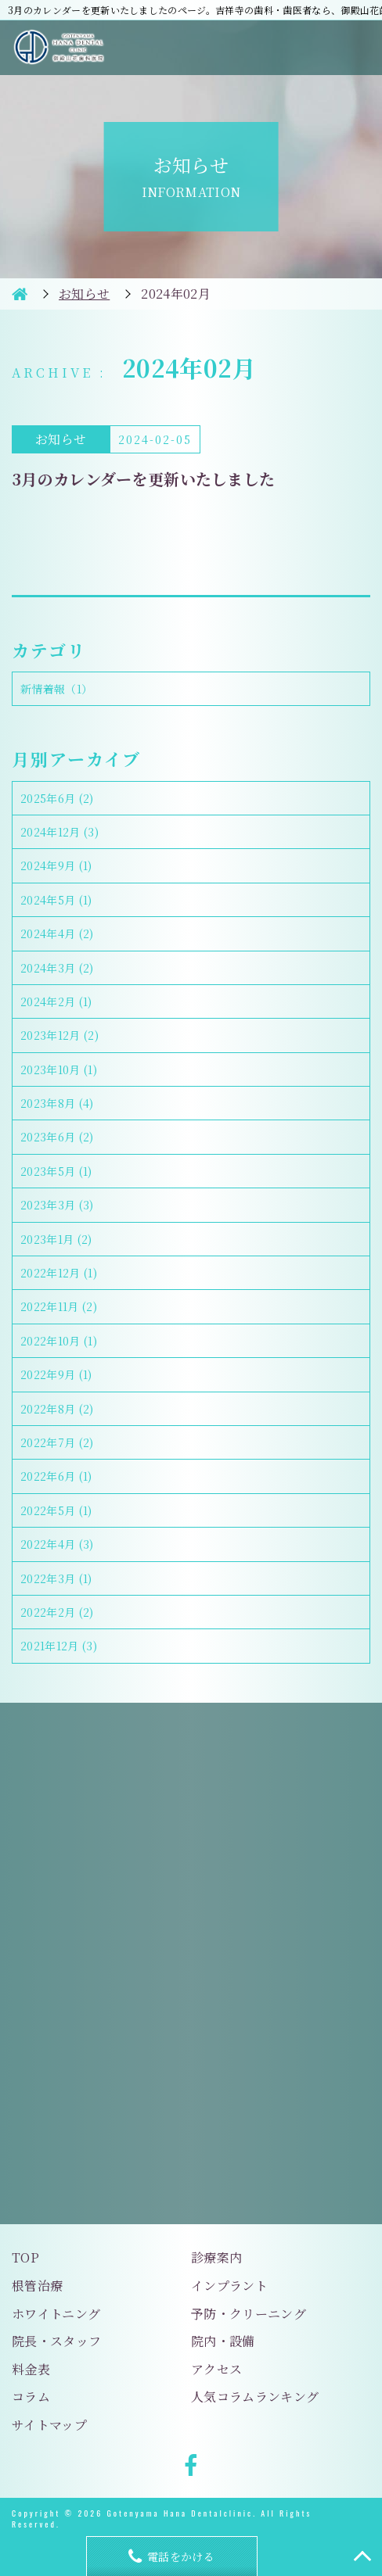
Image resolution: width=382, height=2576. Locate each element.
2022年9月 (56, 1374)
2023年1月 (56, 1239)
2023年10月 (58, 1069)
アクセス (216, 2369)
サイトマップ (49, 2425)
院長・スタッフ (56, 2341)
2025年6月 (57, 798)
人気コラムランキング (255, 2397)
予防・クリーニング (248, 2314)
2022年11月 (58, 1306)
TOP (25, 2257)
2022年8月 (57, 1409)
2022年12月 (58, 1273)
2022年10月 (58, 1341)
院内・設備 (223, 2341)
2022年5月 (56, 1510)
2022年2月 (57, 1612)
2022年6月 (56, 1476)
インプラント (229, 2286)
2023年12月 (59, 1035)
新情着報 (56, 689)
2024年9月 (56, 865)
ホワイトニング (56, 2314)
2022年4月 (57, 1544)
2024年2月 (56, 1001)
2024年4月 (57, 933)
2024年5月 (56, 900)
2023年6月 (57, 1137)
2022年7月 (57, 1442)
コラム (31, 2397)
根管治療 (37, 2286)
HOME (19, 294)
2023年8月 (57, 1103)
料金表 (31, 2369)
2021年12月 (58, 1645)
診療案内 (216, 2257)
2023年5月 (56, 1171)
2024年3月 (57, 968)
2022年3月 (56, 1578)
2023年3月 (57, 1205)
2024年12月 (59, 832)
